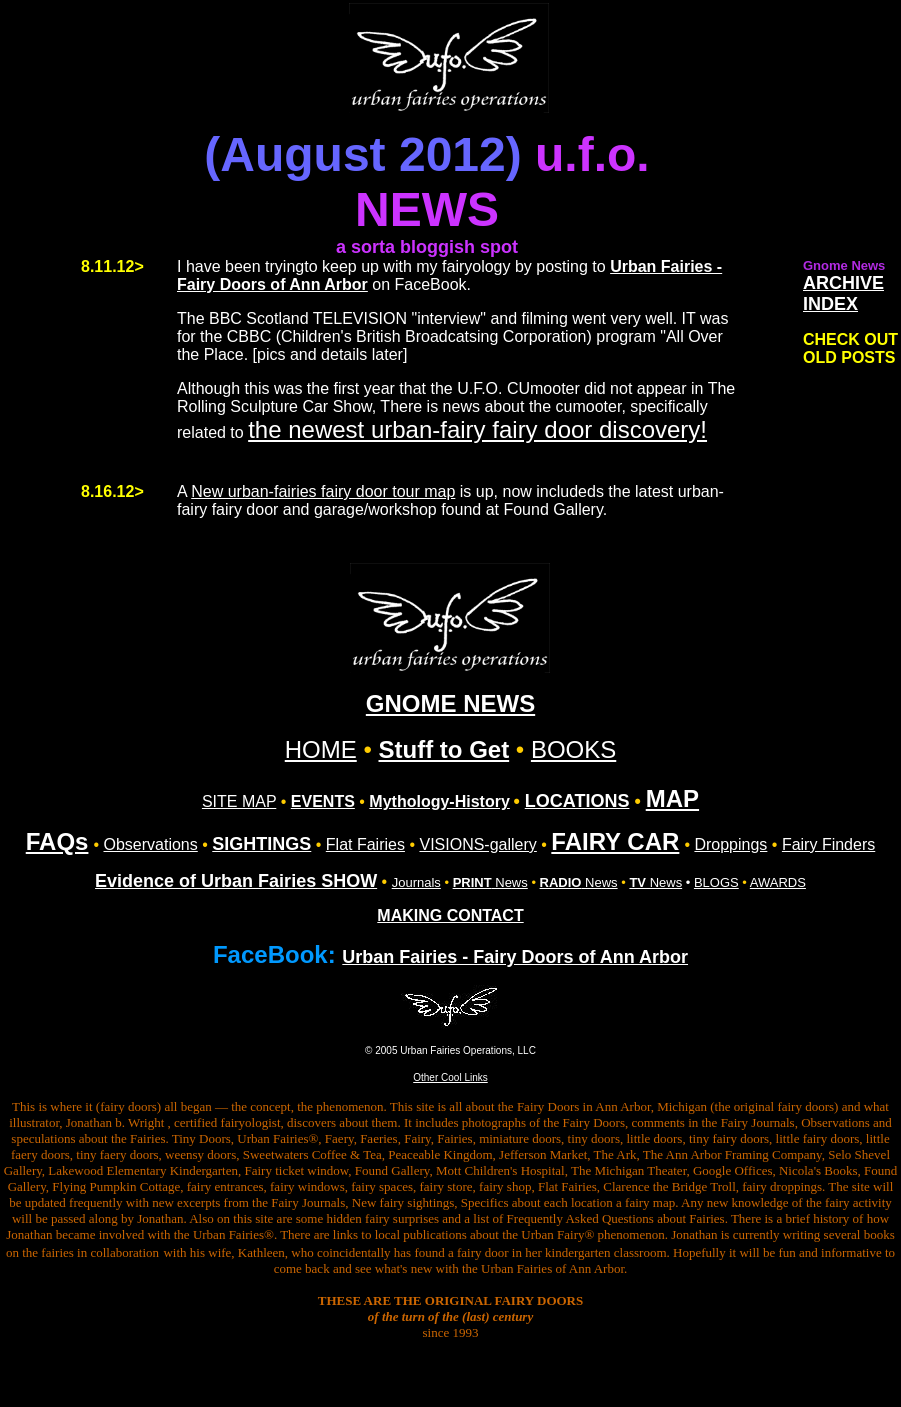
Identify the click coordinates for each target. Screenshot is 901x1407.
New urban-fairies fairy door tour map (323, 491)
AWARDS (778, 882)
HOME (321, 749)
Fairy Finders (828, 844)
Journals (416, 882)
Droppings (730, 844)
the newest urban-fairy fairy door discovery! (477, 429)
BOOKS (573, 749)
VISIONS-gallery (477, 844)
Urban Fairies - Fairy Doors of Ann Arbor (515, 957)
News (490, 882)
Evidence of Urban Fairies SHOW (236, 881)
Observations (151, 844)
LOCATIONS (577, 801)
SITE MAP (239, 801)
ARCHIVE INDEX (843, 293)
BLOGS (716, 882)
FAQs (57, 841)
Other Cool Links (450, 1077)
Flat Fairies (365, 844)
